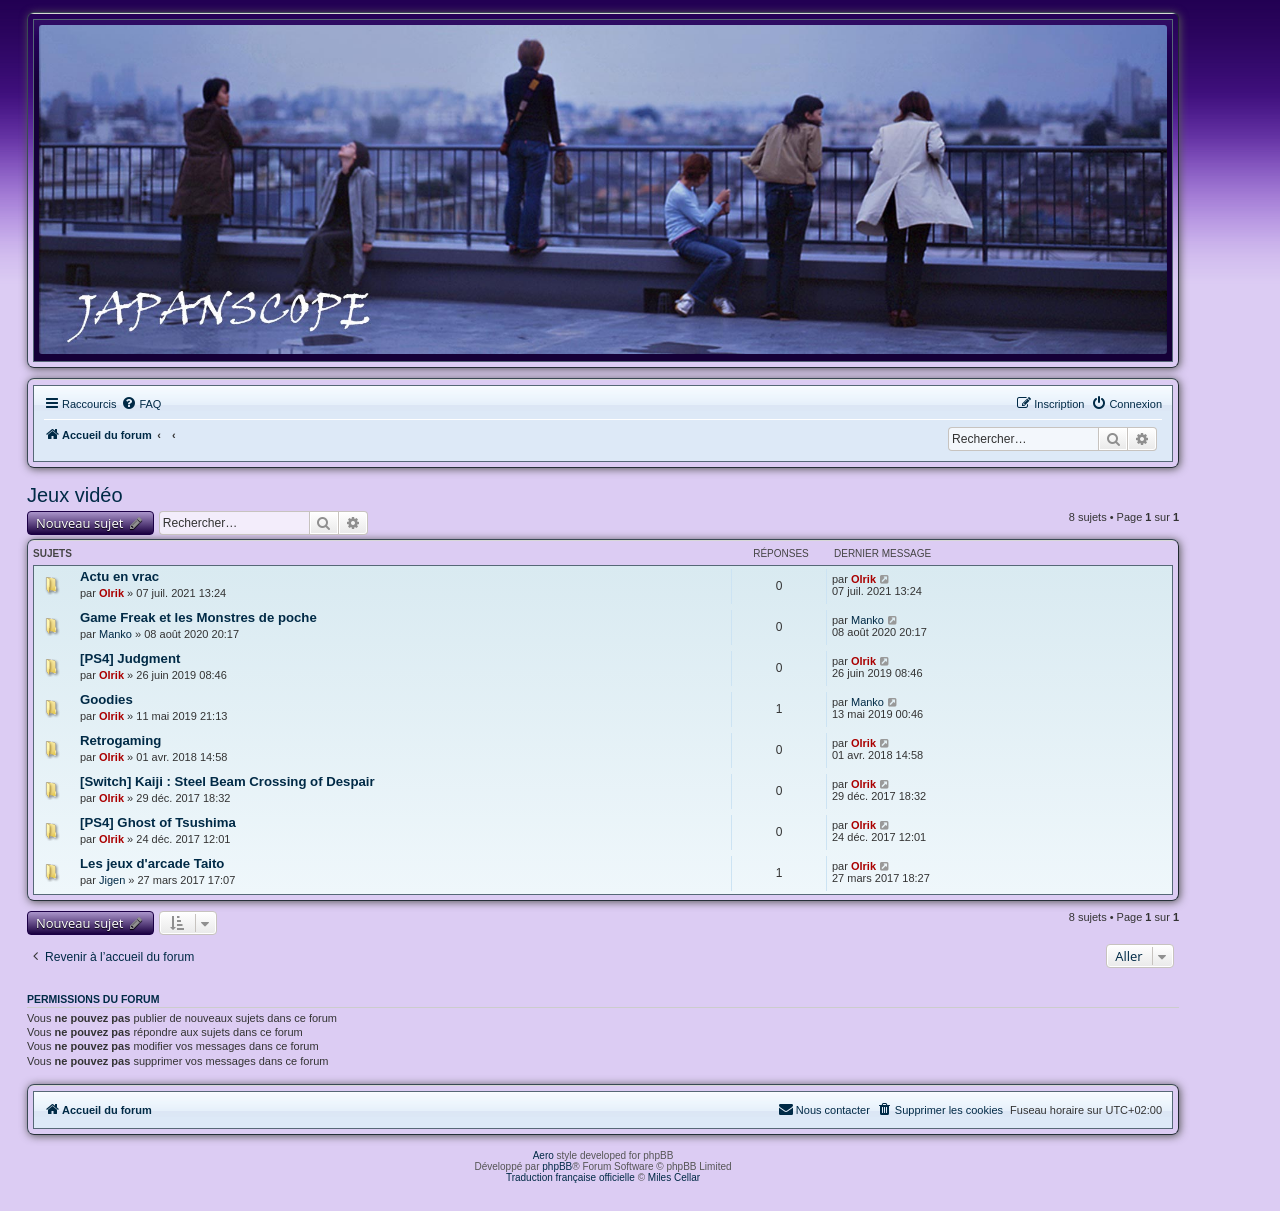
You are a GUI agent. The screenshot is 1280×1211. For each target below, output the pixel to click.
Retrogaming (120, 740)
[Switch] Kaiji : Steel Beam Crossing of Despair (227, 781)
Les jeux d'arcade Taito (152, 863)
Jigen (112, 880)
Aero (543, 1155)
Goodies (106, 699)
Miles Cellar (674, 1177)
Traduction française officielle (570, 1177)
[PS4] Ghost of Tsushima (158, 822)
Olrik (111, 593)
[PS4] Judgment (130, 658)
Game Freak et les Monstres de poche (198, 617)
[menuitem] (141, 404)
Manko (115, 634)
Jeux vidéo (75, 495)
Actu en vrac (119, 576)
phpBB (557, 1166)
